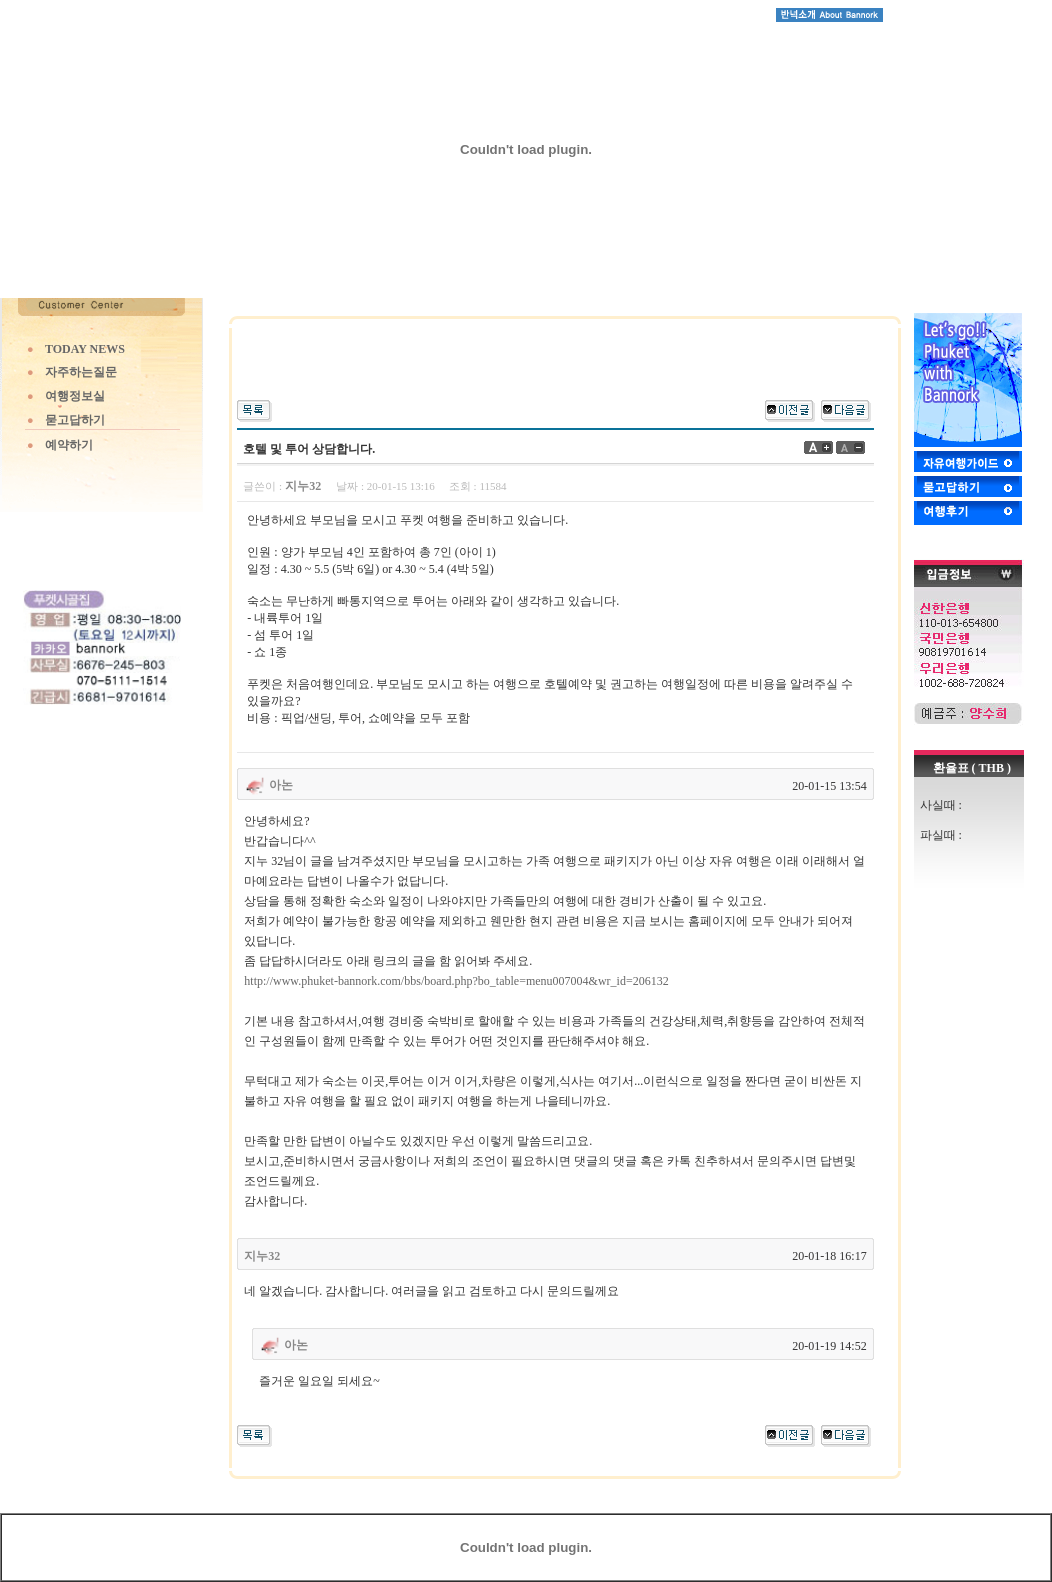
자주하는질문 (81, 372)
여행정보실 (75, 396)
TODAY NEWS (85, 349)
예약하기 (69, 445)
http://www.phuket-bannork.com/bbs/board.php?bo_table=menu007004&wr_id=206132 (456, 981)
